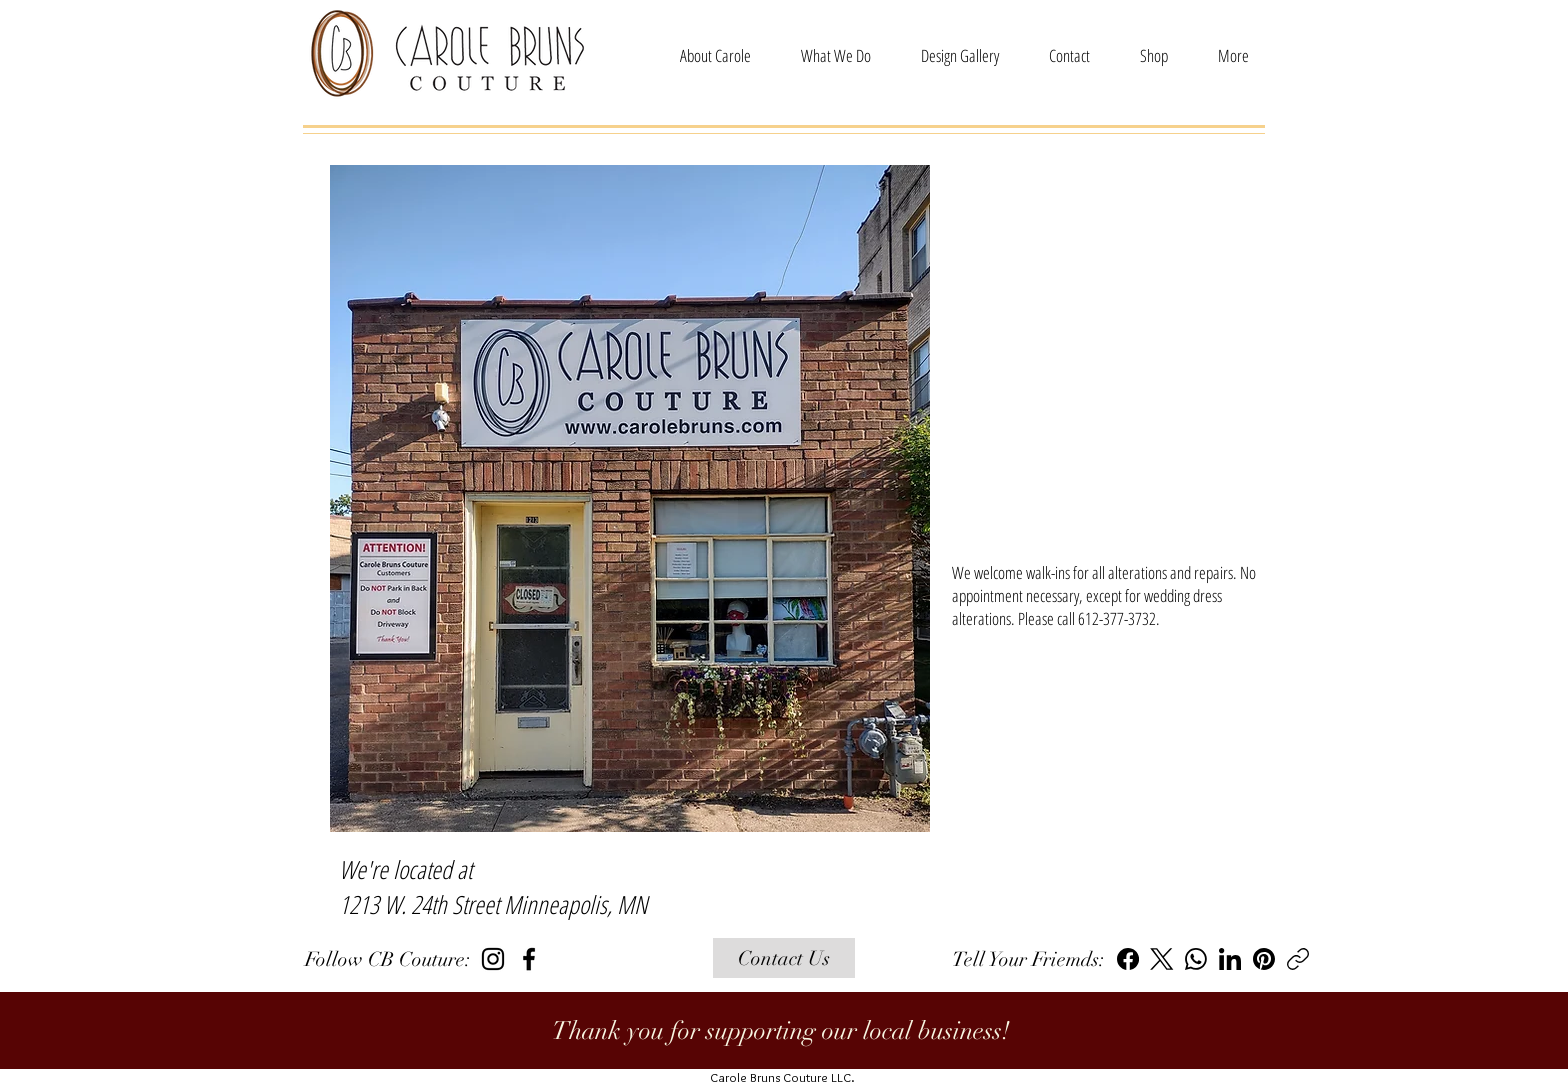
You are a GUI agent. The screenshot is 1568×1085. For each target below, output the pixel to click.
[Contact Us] (784, 958)
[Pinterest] (1264, 959)
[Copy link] (1298, 959)
